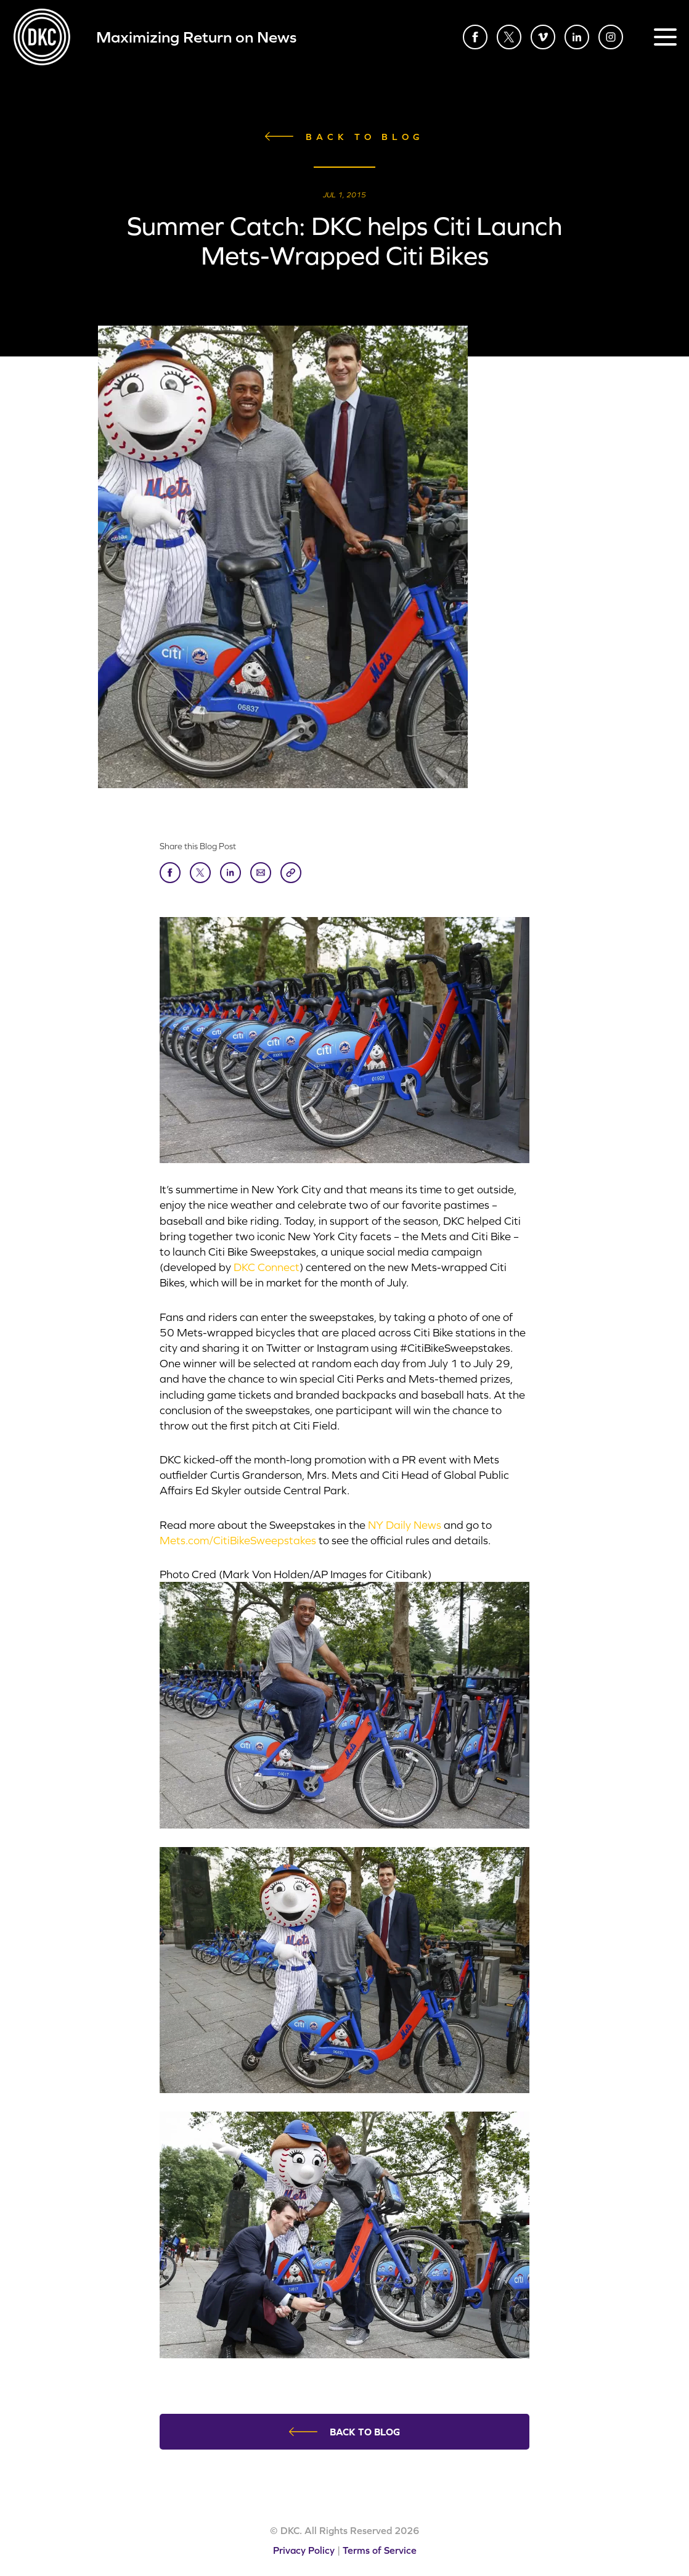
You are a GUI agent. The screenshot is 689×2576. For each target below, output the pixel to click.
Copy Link (290, 872)
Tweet (200, 872)
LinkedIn (577, 37)
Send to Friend (260, 872)
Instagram (610, 37)
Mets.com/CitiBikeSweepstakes (238, 1540)
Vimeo (543, 37)
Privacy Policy (304, 2550)
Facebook (475, 37)
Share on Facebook (170, 872)
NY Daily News (404, 1524)
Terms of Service (380, 2550)
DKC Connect (267, 1267)
